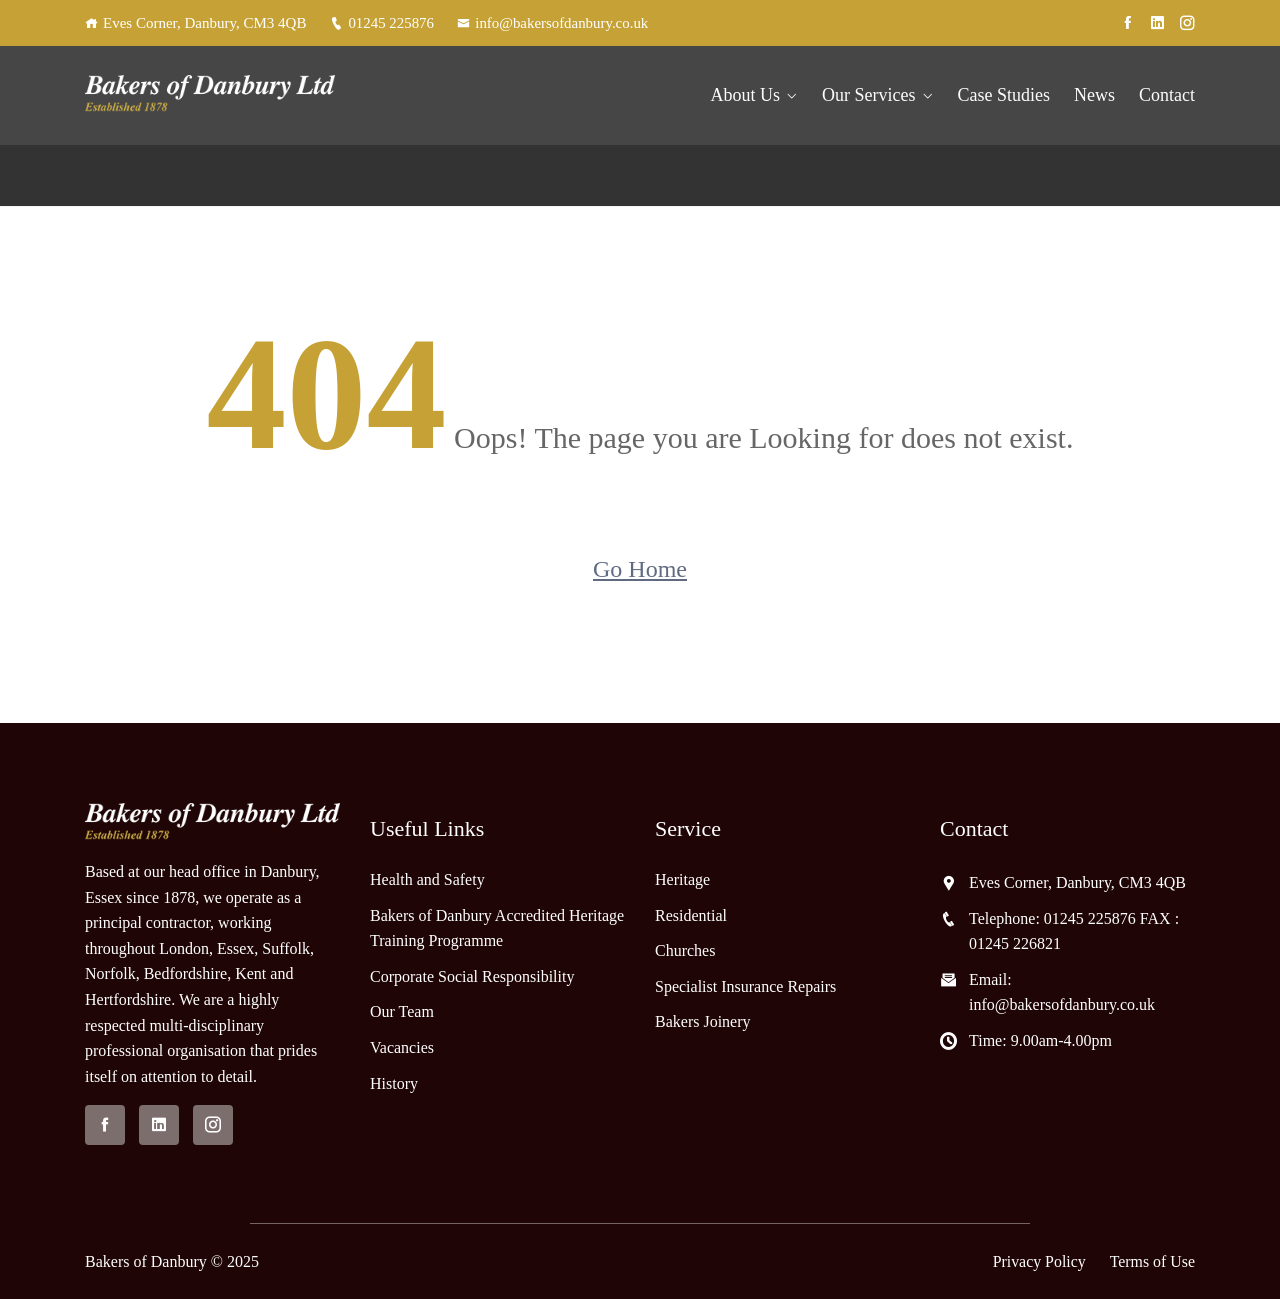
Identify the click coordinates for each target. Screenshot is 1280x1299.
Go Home (640, 568)
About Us (746, 95)
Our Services (868, 95)
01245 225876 (382, 23)
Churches (685, 950)
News (1094, 95)
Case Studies (1004, 95)
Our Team (402, 1011)
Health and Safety (427, 879)
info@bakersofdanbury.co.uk (555, 23)
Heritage (682, 879)
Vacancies (402, 1047)
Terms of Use (1152, 1261)
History (394, 1082)
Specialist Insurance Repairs (745, 986)
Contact (1167, 95)
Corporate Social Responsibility (472, 976)
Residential (691, 914)
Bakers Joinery (703, 1021)
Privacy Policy (1038, 1261)
